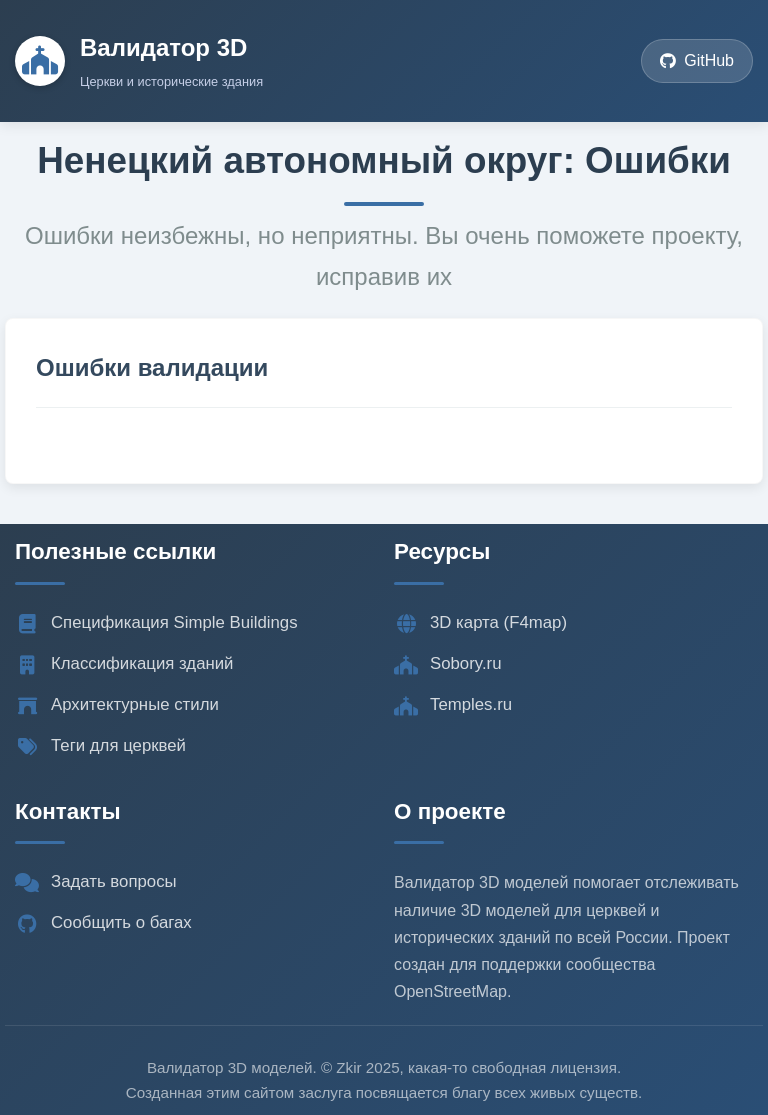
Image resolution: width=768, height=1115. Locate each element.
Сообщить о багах (103, 923)
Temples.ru (453, 705)
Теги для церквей (100, 746)
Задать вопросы (96, 882)
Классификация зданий (124, 664)
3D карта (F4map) (480, 623)
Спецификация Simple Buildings (156, 623)
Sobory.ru (448, 664)
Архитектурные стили (117, 705)
